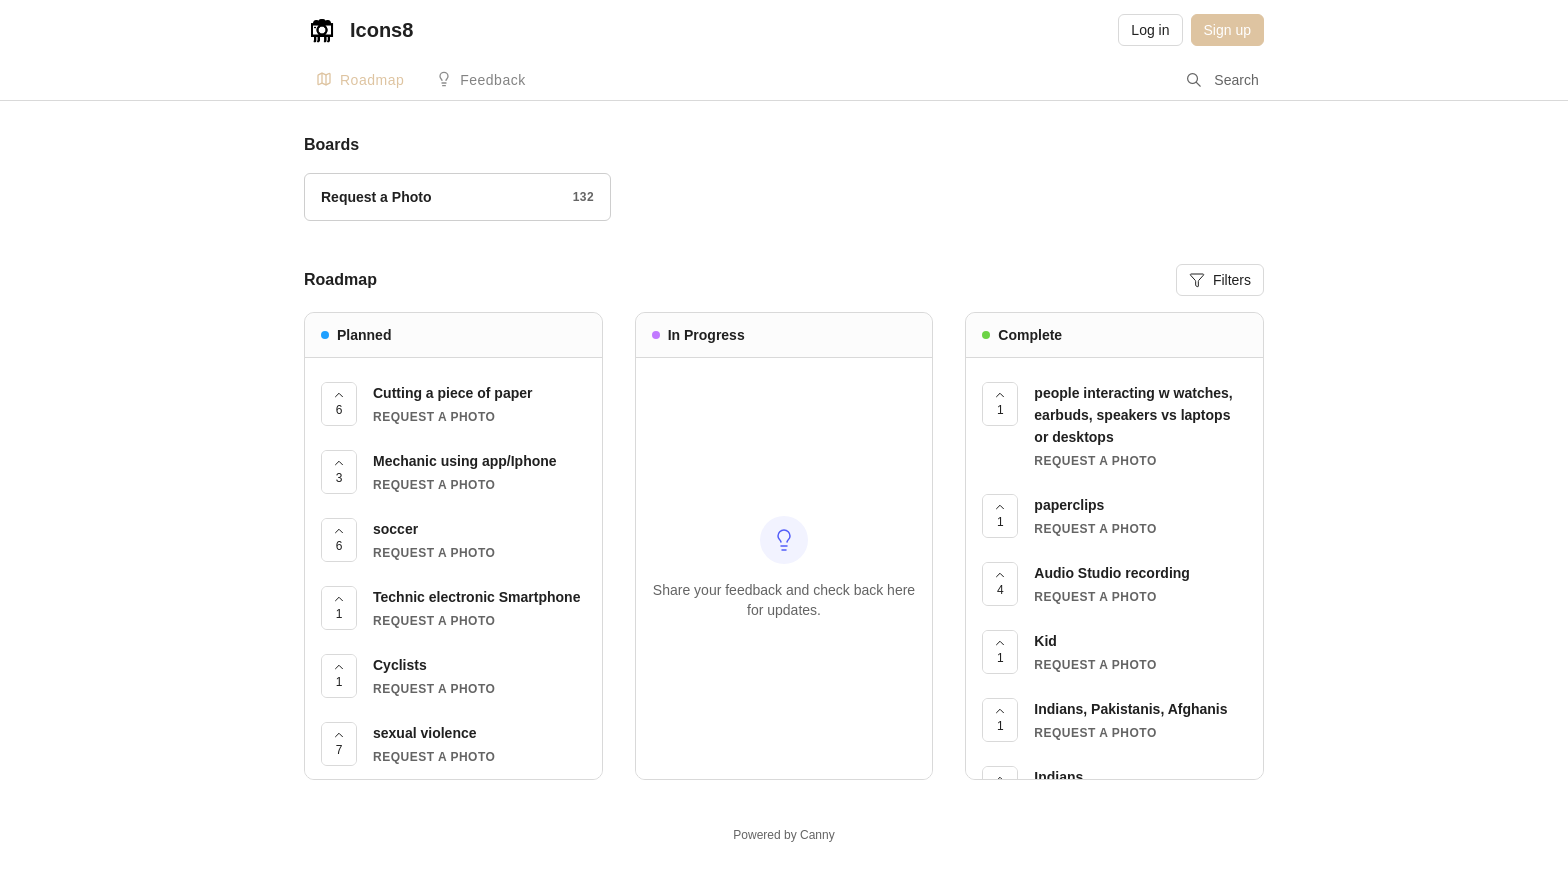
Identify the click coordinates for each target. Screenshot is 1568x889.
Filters (1220, 280)
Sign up (1227, 30)
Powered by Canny (783, 835)
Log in (1150, 30)
